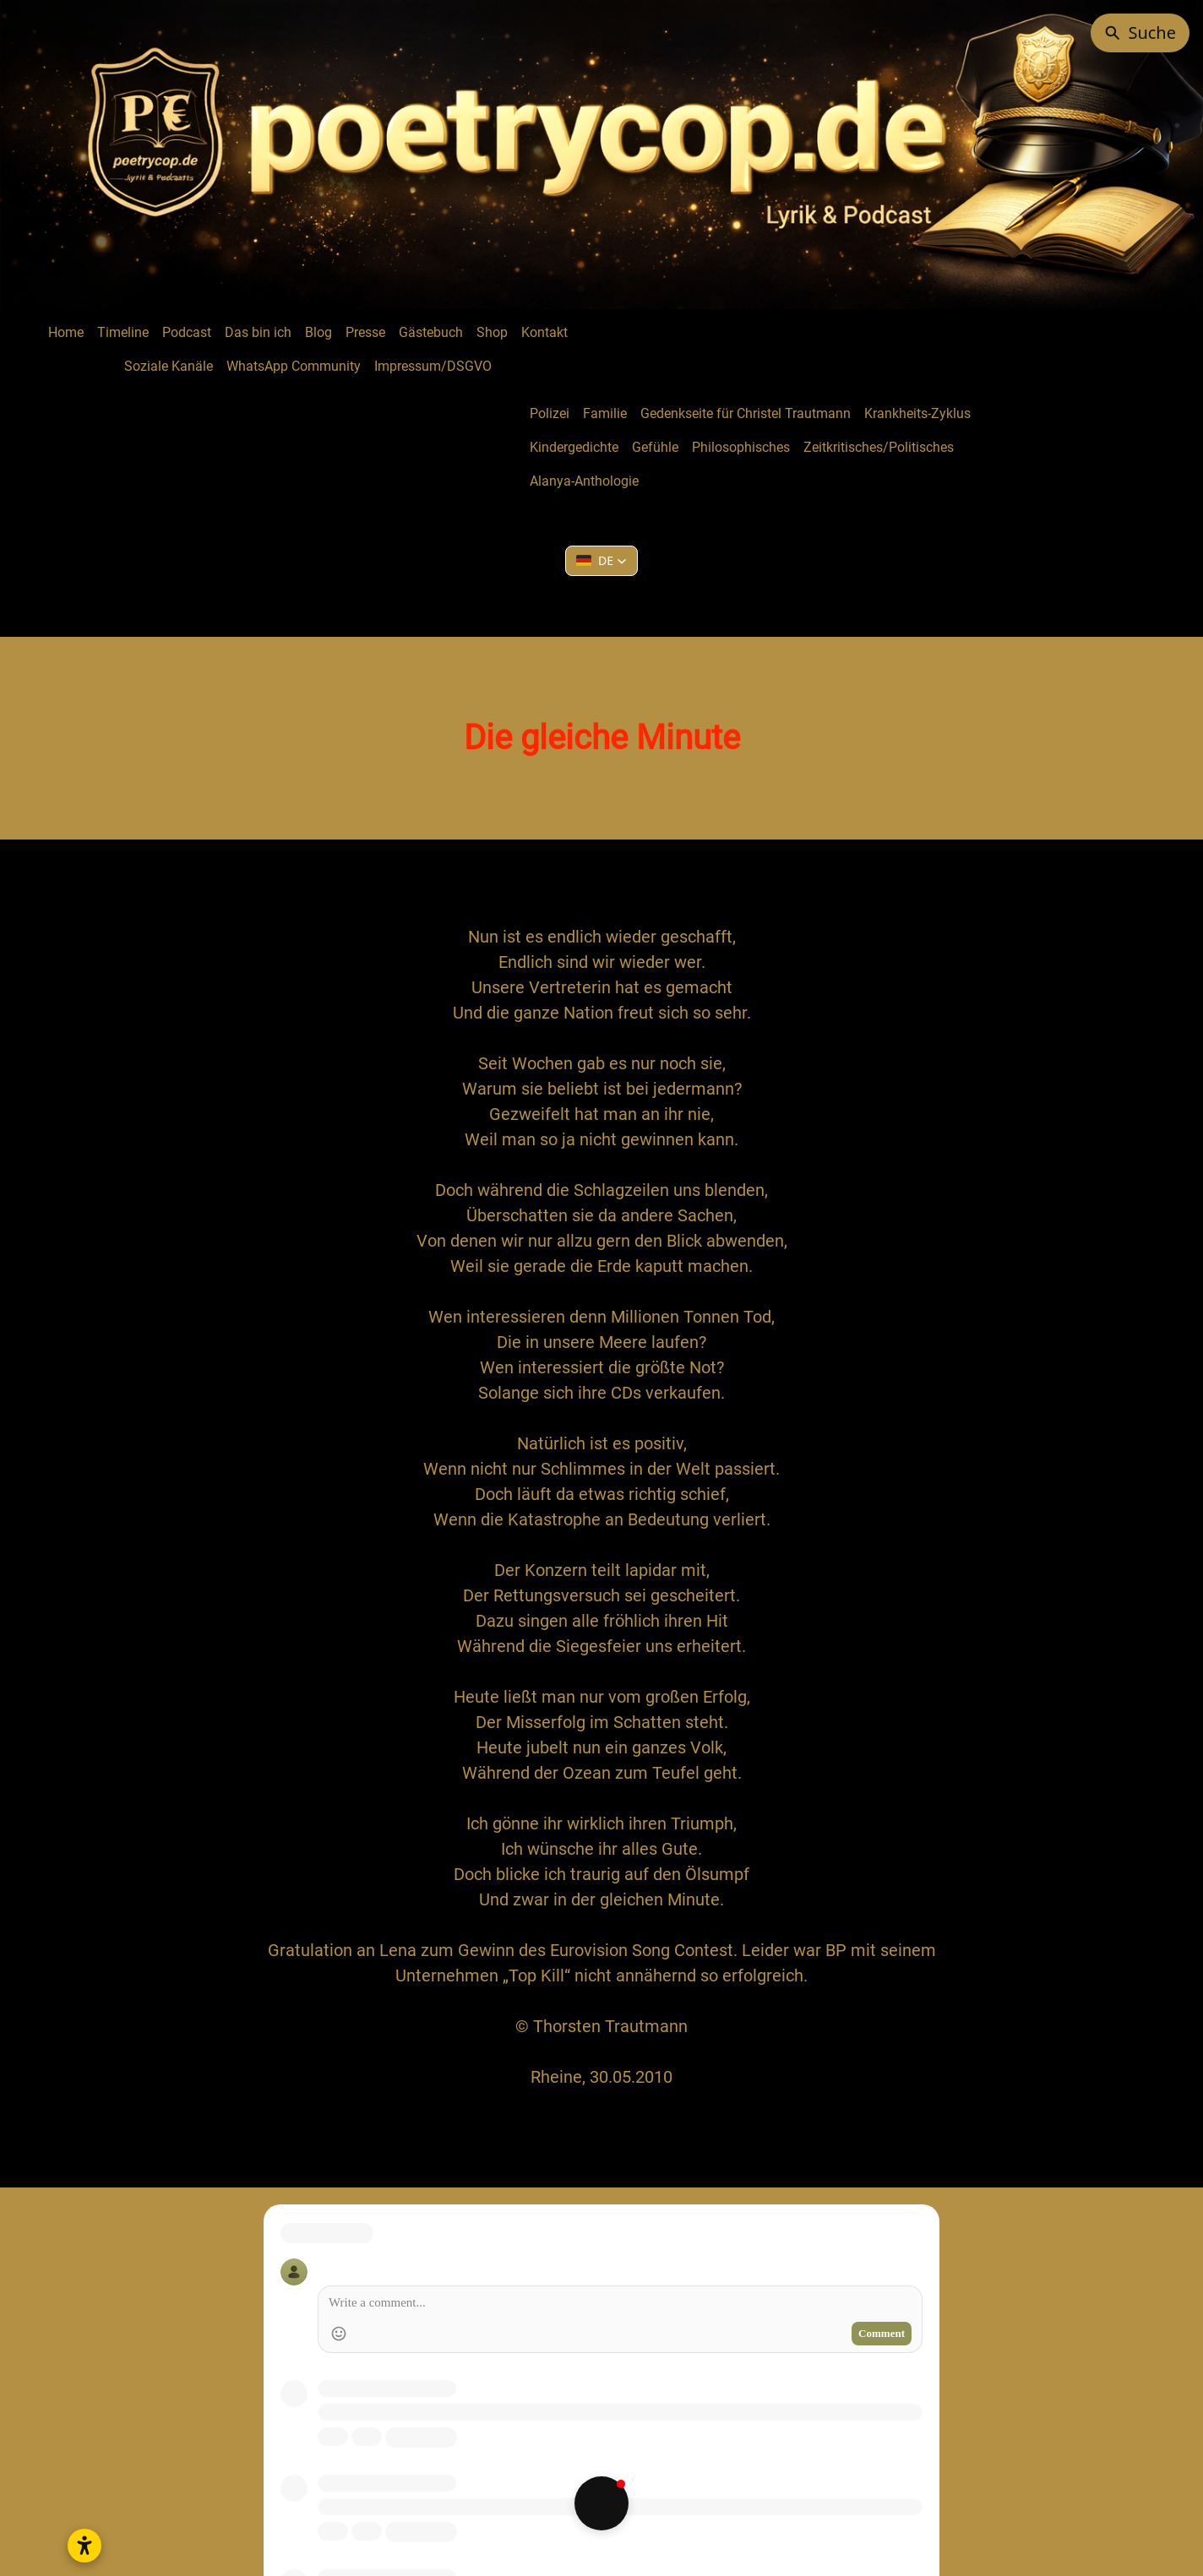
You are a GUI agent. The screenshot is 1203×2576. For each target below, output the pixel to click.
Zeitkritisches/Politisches (878, 447)
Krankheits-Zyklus (917, 413)
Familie (605, 413)
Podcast (186, 332)
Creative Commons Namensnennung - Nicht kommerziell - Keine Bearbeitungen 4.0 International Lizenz (660, 2478)
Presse (365, 332)
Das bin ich (258, 332)
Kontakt (544, 332)
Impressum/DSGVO (433, 366)
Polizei (549, 413)
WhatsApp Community (293, 366)
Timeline (123, 332)
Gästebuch (431, 332)
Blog (318, 332)
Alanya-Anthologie (584, 481)
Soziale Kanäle (168, 366)
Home (66, 332)
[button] (601, 560)
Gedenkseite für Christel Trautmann (745, 413)
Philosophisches (741, 447)
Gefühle (655, 447)
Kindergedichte (574, 447)
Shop (492, 332)
